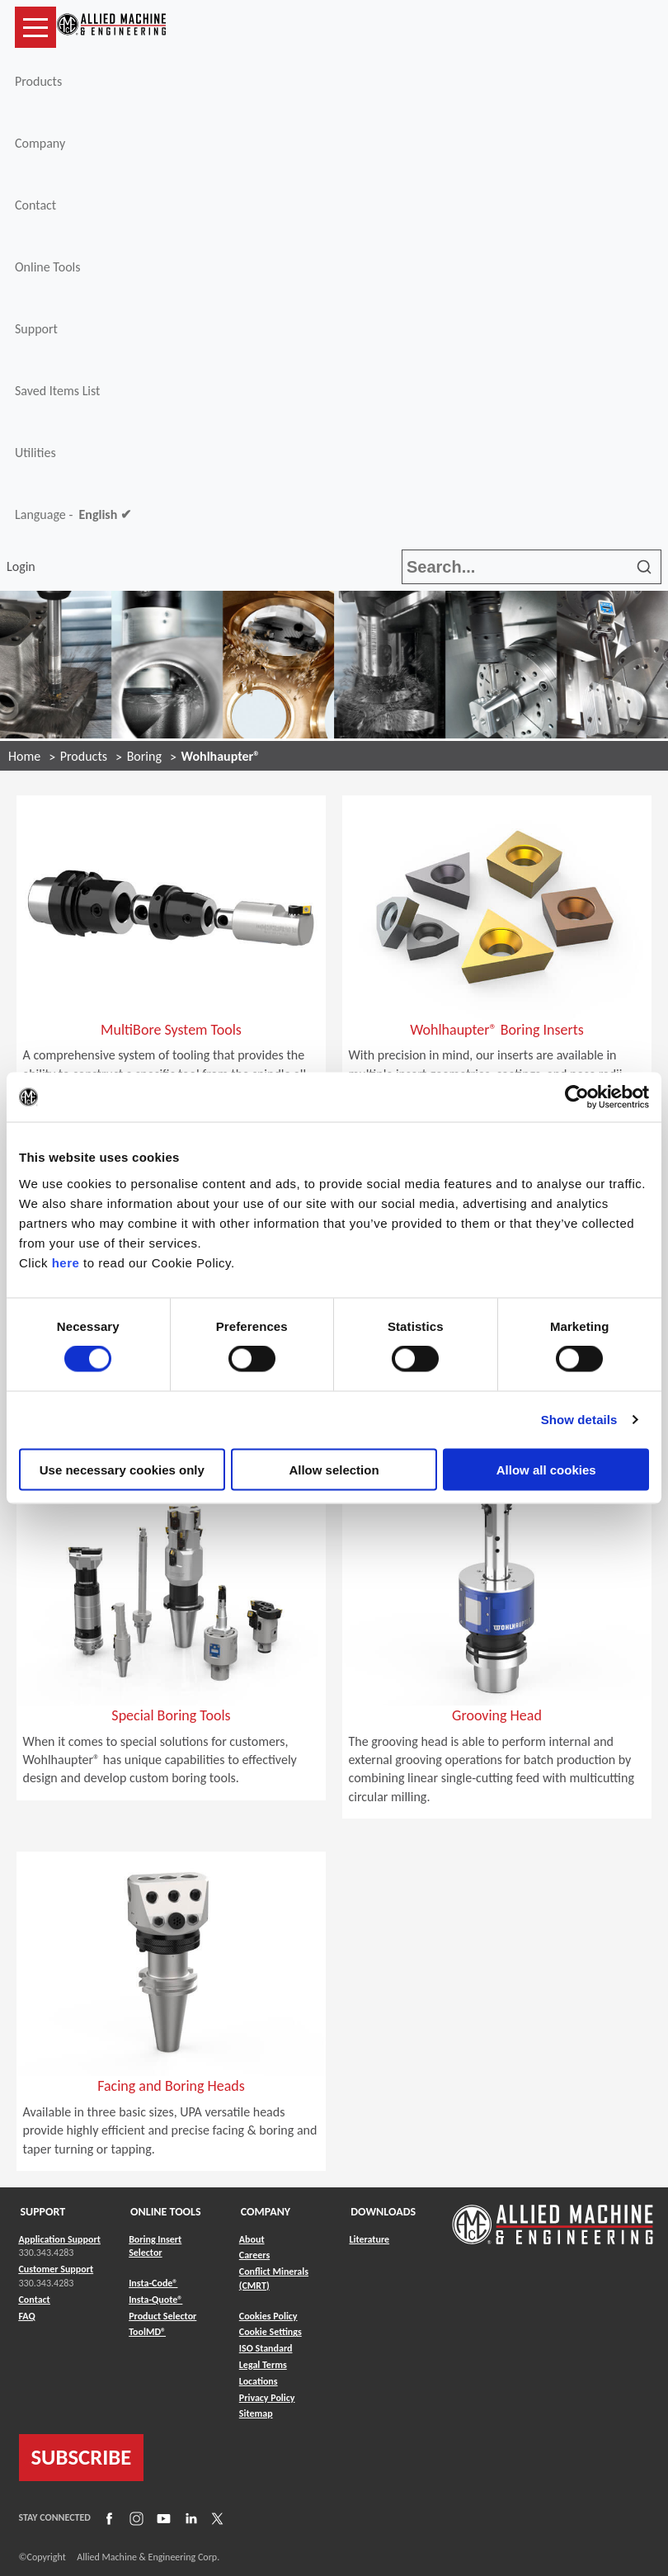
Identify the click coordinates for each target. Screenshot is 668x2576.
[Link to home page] (111, 27)
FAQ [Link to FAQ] (27, 2316)
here (66, 1262)
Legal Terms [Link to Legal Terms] (263, 2365)
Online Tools (48, 267)
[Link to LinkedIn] (188, 2518)
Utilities (35, 452)
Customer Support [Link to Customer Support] (56, 2269)
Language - (73, 515)
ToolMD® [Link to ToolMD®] (147, 2332)
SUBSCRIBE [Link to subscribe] (81, 2457)
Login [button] (24, 566)
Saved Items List (57, 391)
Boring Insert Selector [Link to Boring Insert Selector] (155, 2246)
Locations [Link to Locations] (258, 2381)
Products (38, 81)
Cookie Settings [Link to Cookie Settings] (270, 2332)
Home (24, 756)
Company (40, 143)
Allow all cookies (546, 1469)
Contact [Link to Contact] (34, 2299)
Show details (579, 1420)
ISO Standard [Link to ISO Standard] (266, 2348)
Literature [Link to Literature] (369, 2239)
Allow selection (334, 1469)
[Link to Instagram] (134, 2518)
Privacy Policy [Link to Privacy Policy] (267, 2398)
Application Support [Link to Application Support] (60, 2239)
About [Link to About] (252, 2239)
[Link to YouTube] (161, 2518)
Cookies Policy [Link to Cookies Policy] (268, 2316)
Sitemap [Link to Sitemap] (256, 2413)
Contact (35, 205)
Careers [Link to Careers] (254, 2255)
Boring (144, 756)
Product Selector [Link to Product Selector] (162, 2316)
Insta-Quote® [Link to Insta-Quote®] (155, 2299)
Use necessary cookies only (122, 1469)
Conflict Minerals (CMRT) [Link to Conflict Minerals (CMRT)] (273, 2278)
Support (36, 329)
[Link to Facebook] (107, 2518)
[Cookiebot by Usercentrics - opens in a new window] (577, 1097)
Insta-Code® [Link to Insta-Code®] (153, 2283)
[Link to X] (215, 2518)
